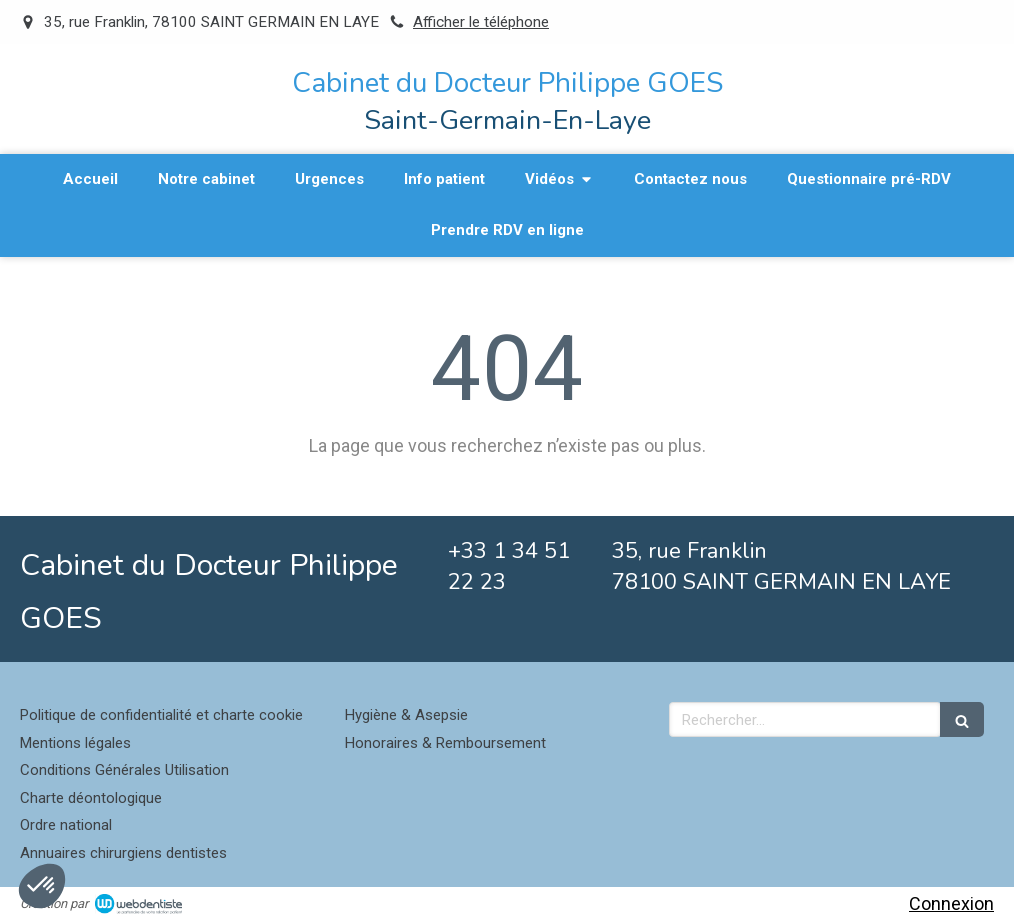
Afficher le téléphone (481, 22)
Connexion (951, 903)
